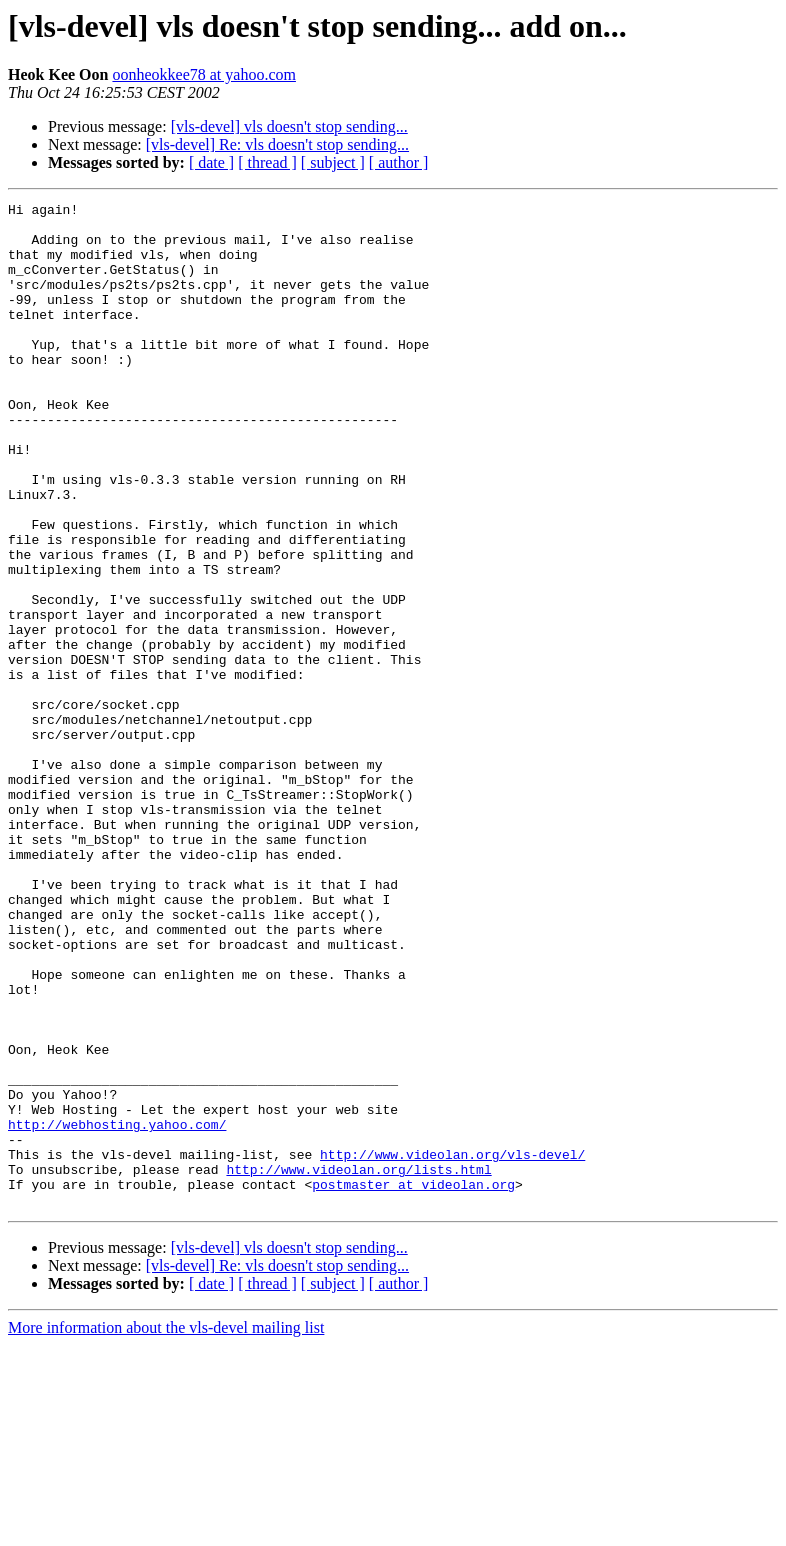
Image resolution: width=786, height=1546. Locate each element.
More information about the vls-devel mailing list (166, 1528)
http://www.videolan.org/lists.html (358, 1364)
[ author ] (399, 162)
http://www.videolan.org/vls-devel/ (452, 1346)
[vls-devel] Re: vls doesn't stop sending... (277, 144)
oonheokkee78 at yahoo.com (204, 74)
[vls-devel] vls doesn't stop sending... (289, 126)
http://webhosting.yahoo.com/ (117, 1310)
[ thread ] (267, 162)
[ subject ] (333, 162)
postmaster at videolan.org (413, 1382)
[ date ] (211, 162)
